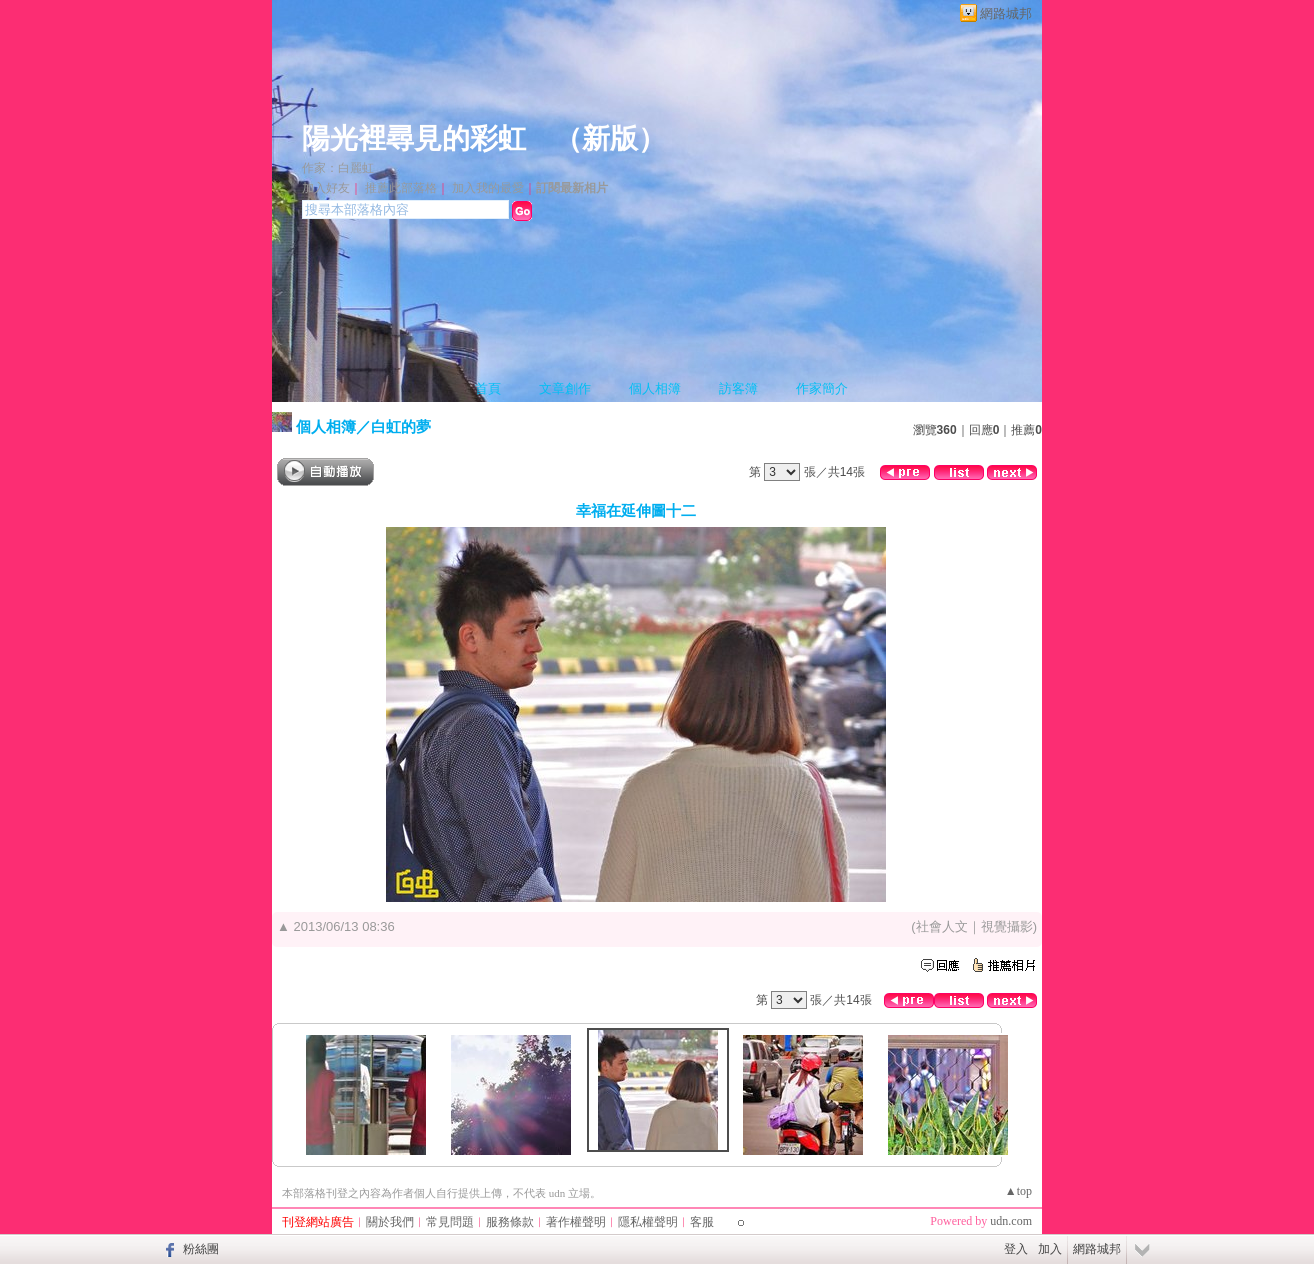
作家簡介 (822, 388)
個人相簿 (655, 388)
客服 (702, 1222)
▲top (1018, 1191)
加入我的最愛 (488, 188)
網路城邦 (1006, 13)
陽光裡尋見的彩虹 (414, 138)
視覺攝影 (1007, 926)
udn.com (1011, 1221)
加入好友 (326, 188)
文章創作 (565, 388)
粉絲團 (201, 1249)
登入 (1016, 1249)
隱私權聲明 (648, 1222)
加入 (1050, 1249)
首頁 (488, 388)
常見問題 (450, 1222)
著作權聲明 (576, 1222)
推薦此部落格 (401, 188)
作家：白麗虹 (338, 168)
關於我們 (390, 1222)
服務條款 (510, 1222)
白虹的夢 (401, 426)
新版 (610, 138)
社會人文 (942, 926)
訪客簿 (738, 388)
